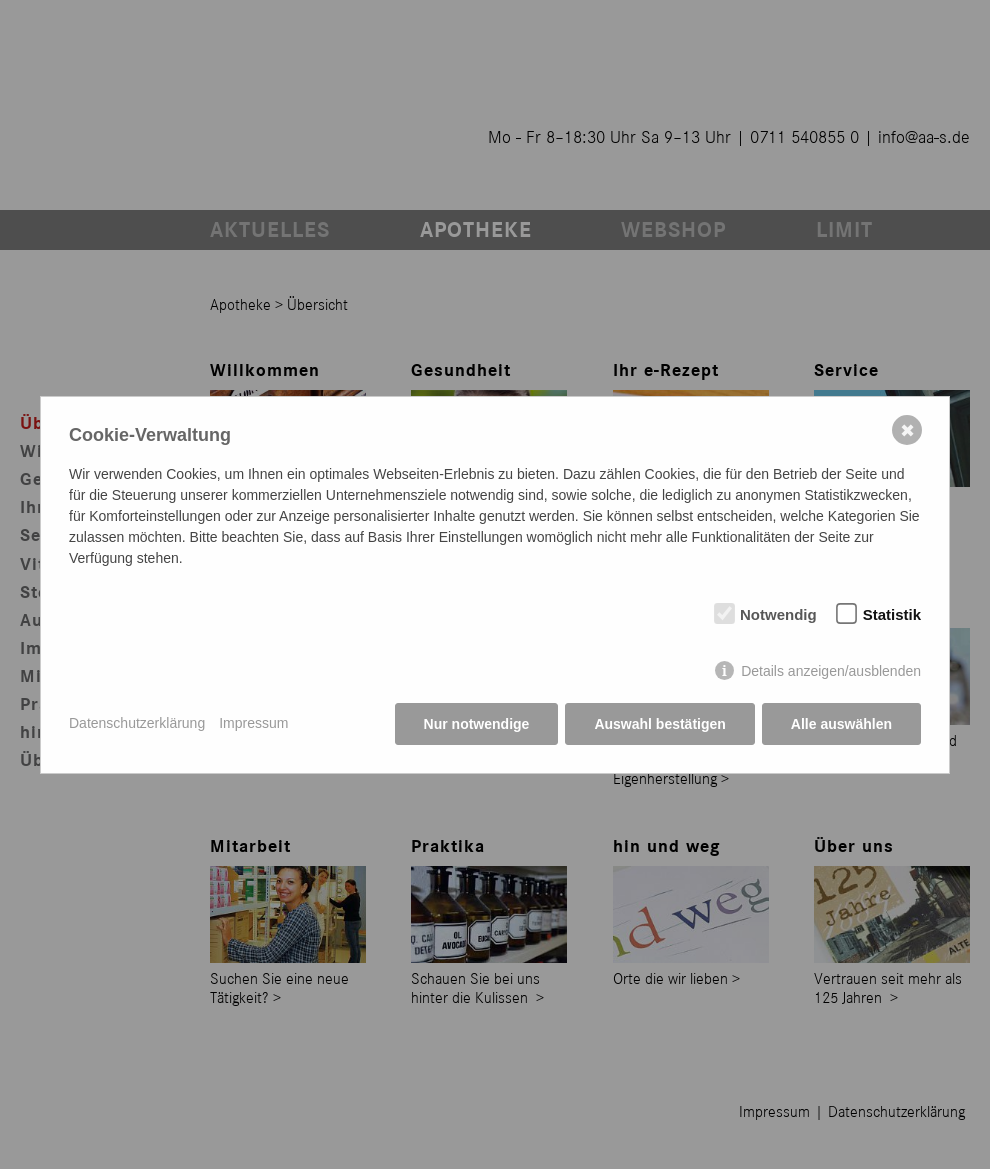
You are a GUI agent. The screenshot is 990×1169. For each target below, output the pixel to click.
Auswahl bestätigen (659, 724)
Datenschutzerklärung (137, 723)
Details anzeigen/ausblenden (831, 671)
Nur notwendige (477, 724)
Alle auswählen (841, 724)
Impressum (253, 723)
